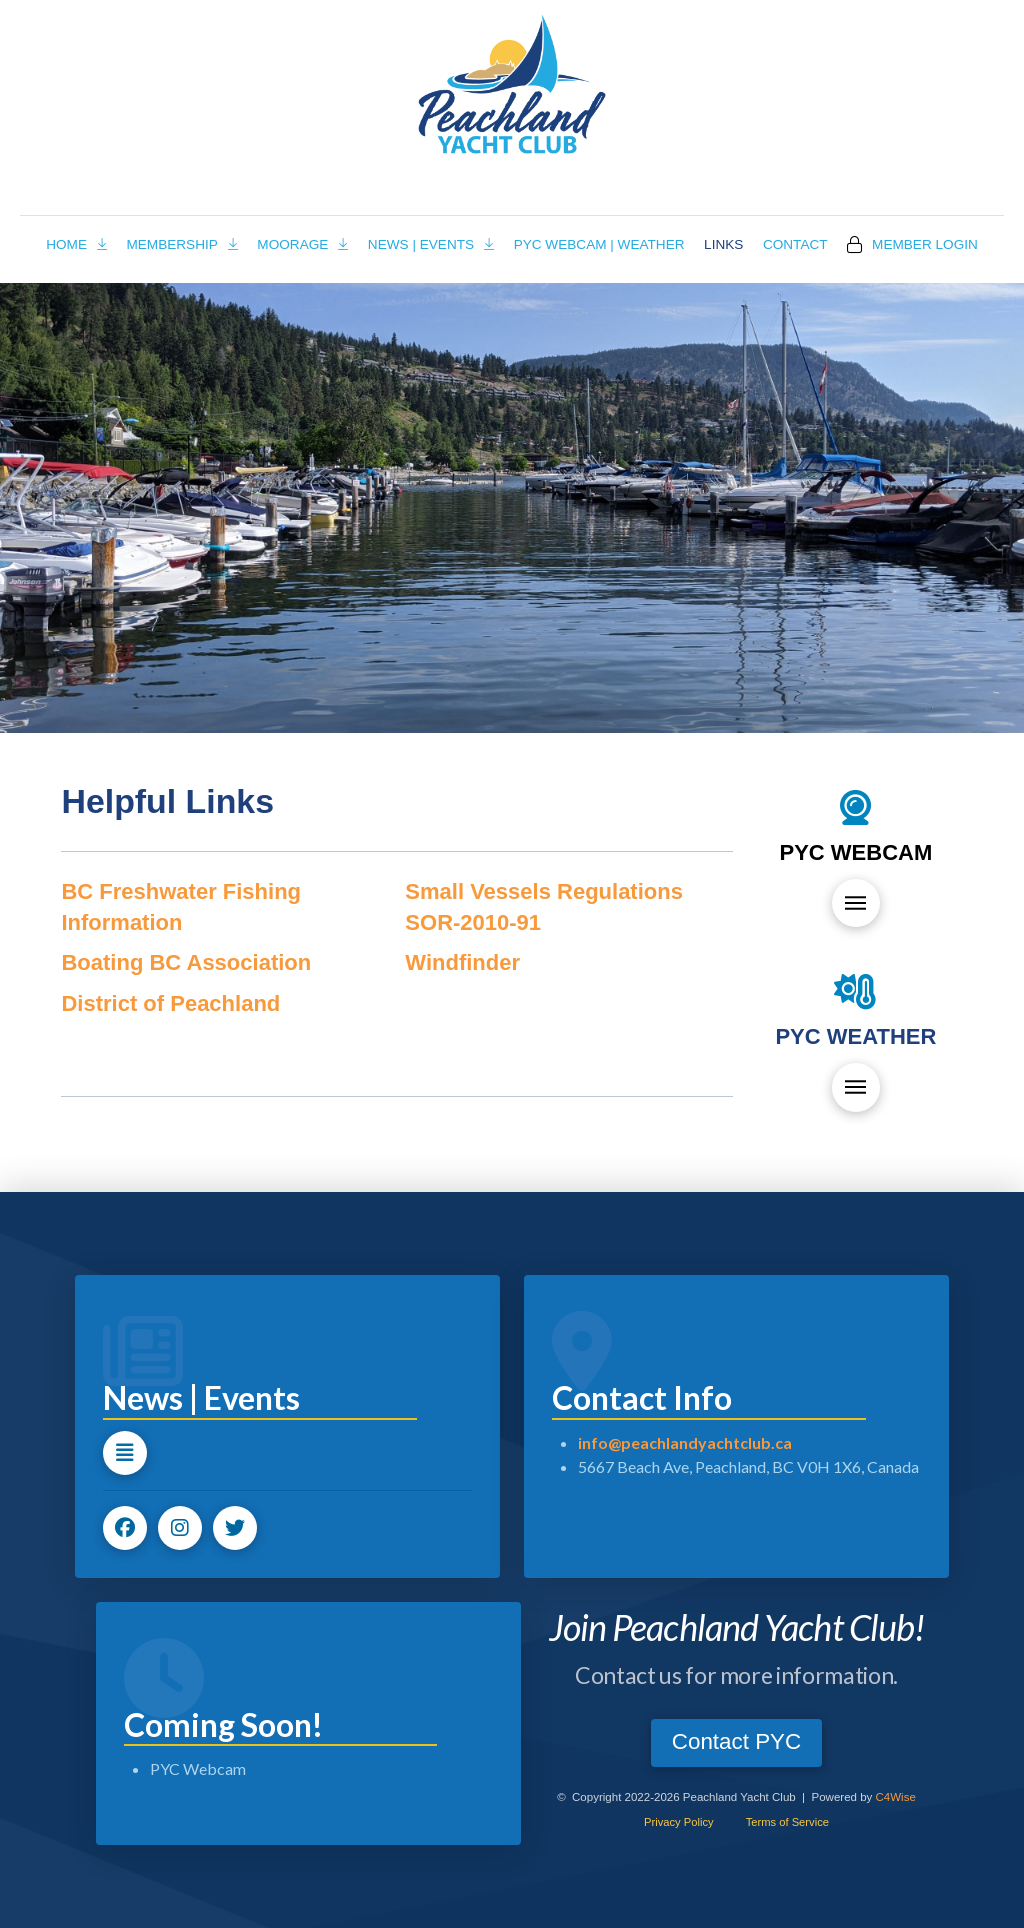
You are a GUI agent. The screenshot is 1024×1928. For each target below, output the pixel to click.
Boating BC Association (186, 962)
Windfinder (462, 962)
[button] (856, 903)
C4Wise (896, 1797)
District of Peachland (170, 1003)
